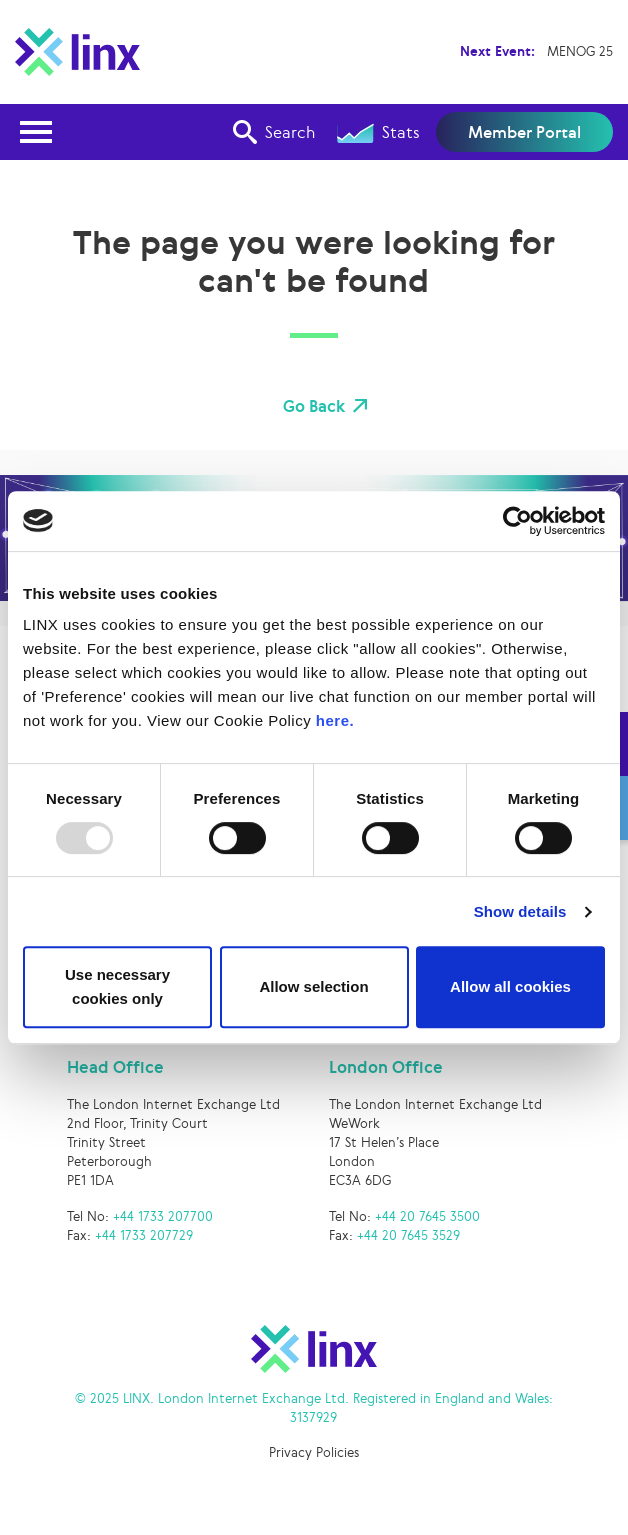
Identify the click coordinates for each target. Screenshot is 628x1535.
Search (274, 132)
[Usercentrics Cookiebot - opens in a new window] (517, 521)
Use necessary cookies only (117, 986)
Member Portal (524, 132)
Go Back (314, 406)
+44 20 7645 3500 (427, 1216)
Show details (520, 911)
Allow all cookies (510, 986)
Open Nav (42, 119)
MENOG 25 (580, 51)
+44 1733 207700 (163, 1216)
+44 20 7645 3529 (408, 1235)
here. (335, 720)
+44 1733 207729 (144, 1235)
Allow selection (313, 986)
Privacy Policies (314, 1452)
